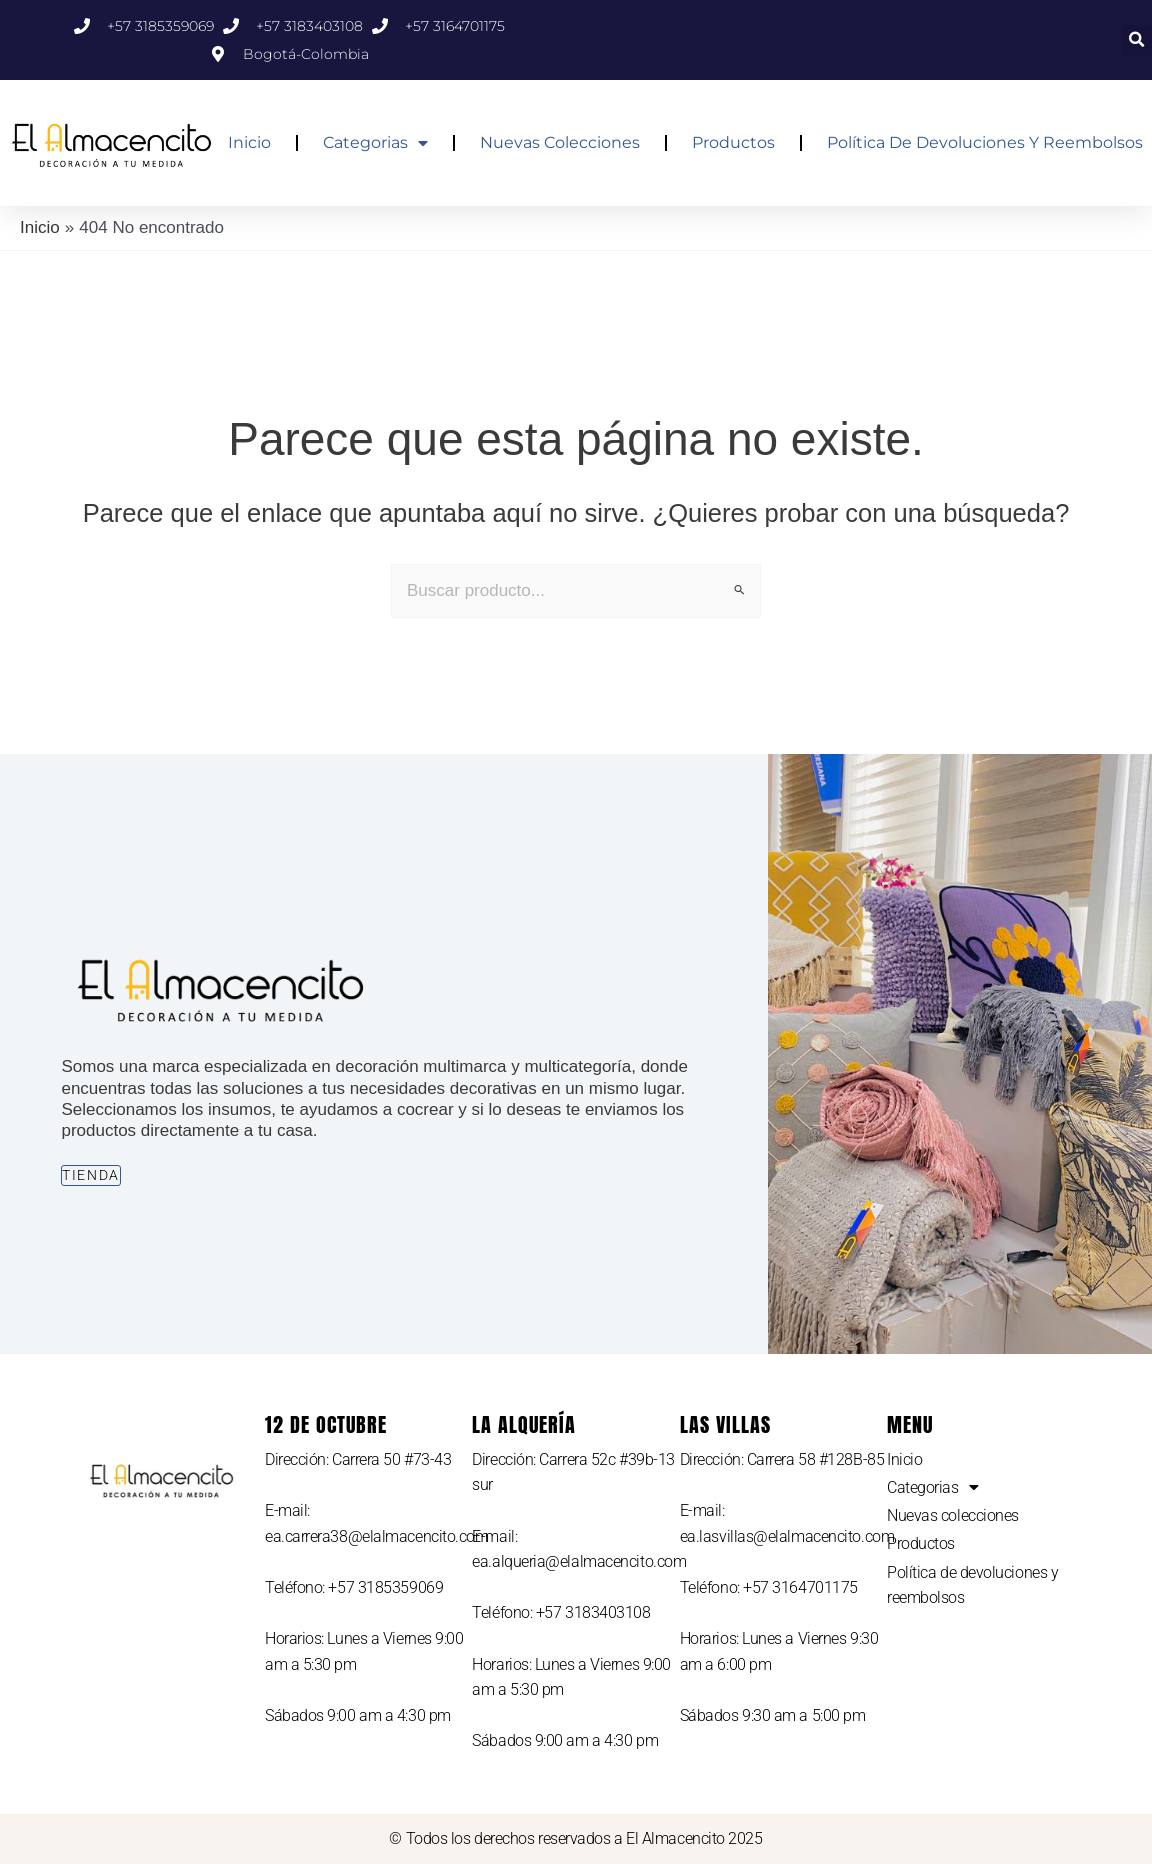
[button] (1136, 40)
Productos (733, 142)
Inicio (249, 142)
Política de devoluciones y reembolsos (985, 142)
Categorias (375, 143)
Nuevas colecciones (560, 142)
